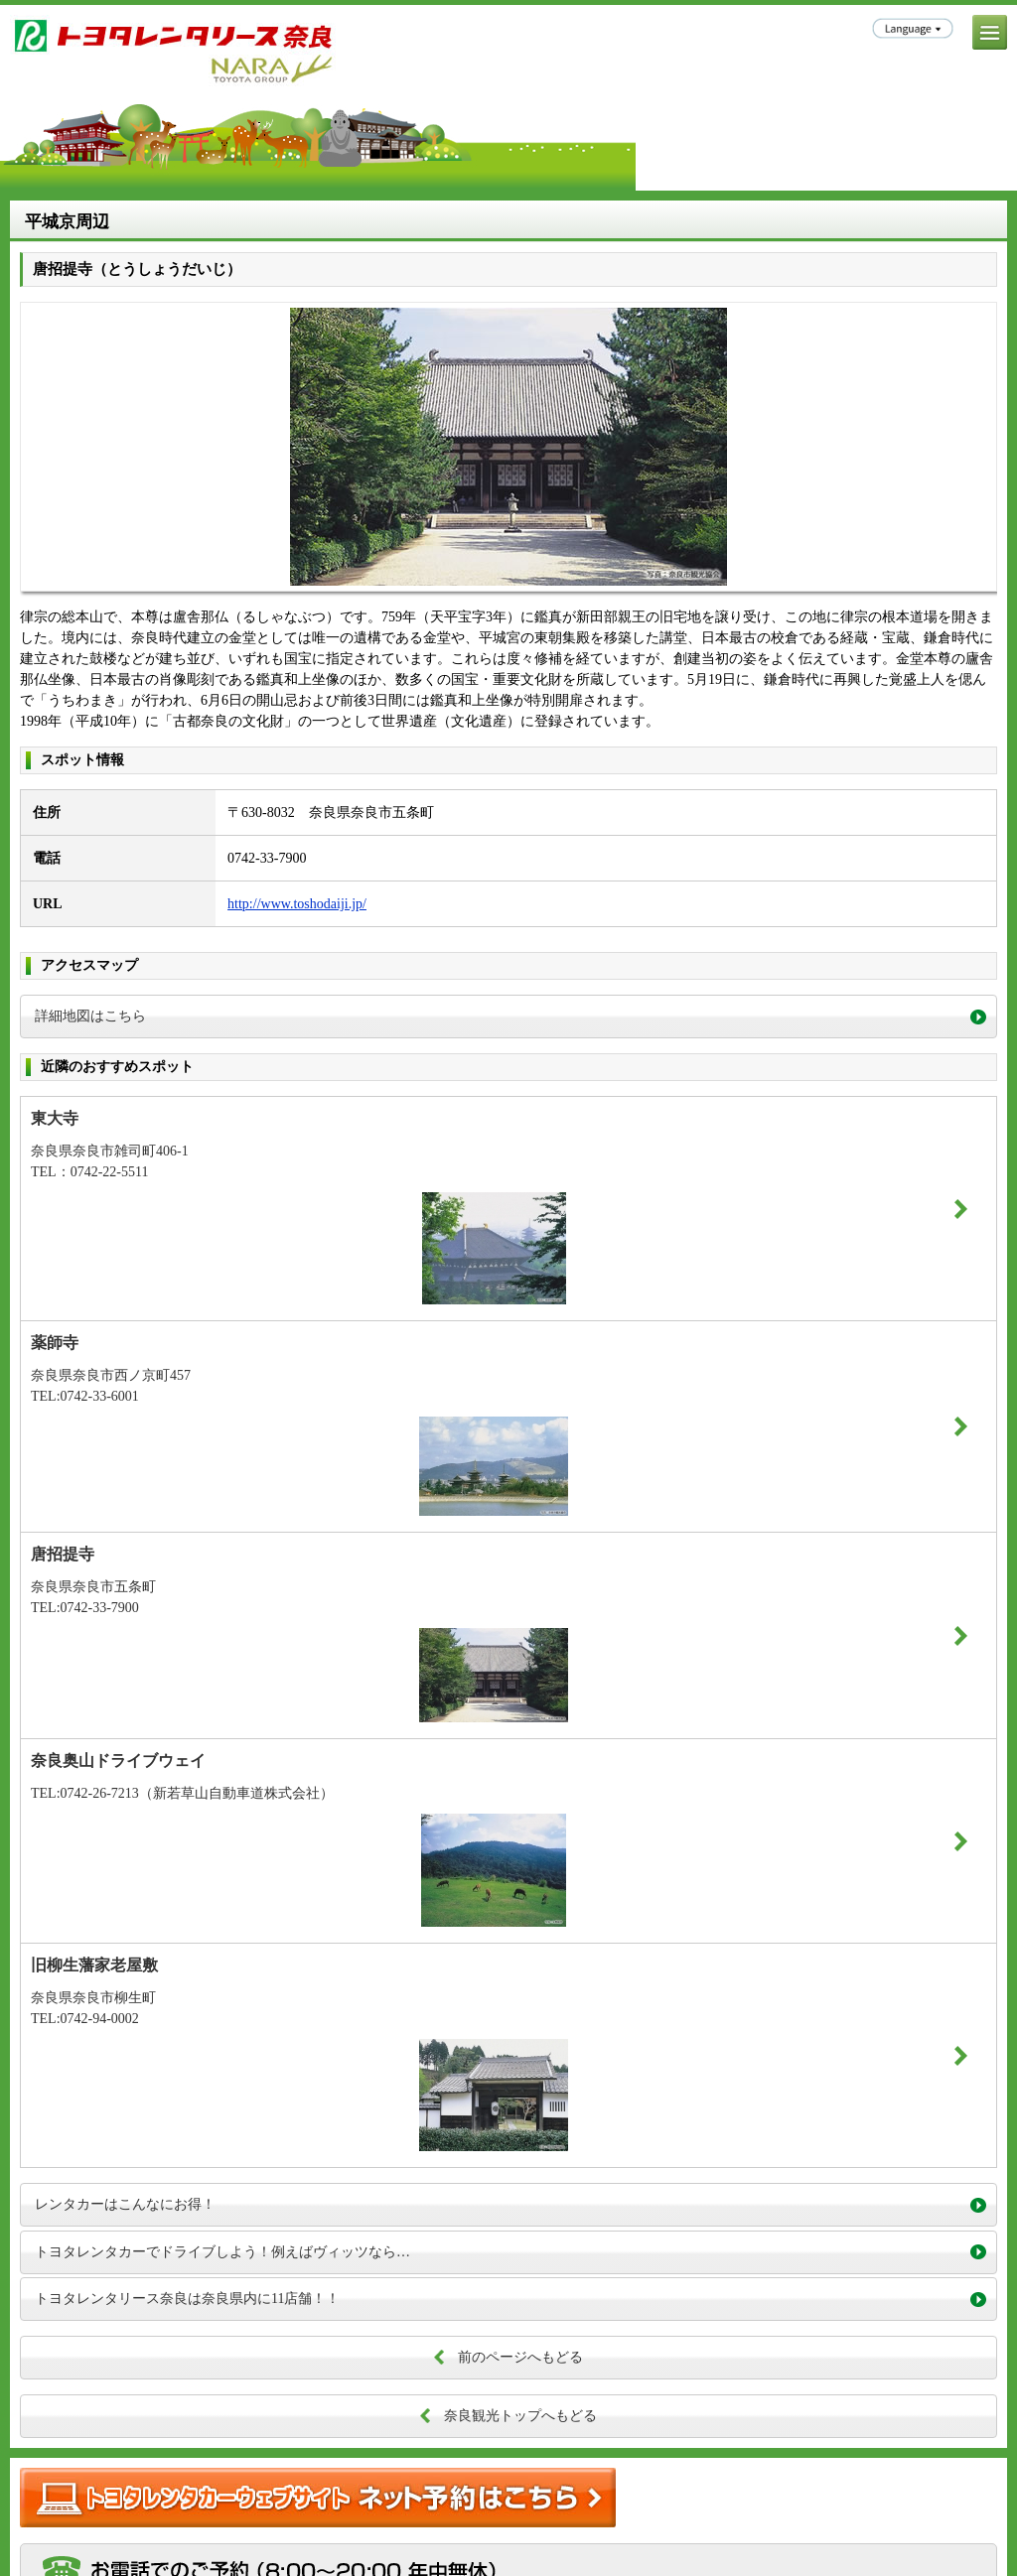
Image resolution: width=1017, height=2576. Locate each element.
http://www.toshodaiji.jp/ (296, 903)
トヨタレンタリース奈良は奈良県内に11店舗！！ (187, 2298)
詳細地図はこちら (90, 1016)
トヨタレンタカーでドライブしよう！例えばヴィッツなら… (222, 2251)
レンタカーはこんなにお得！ (125, 2204)
